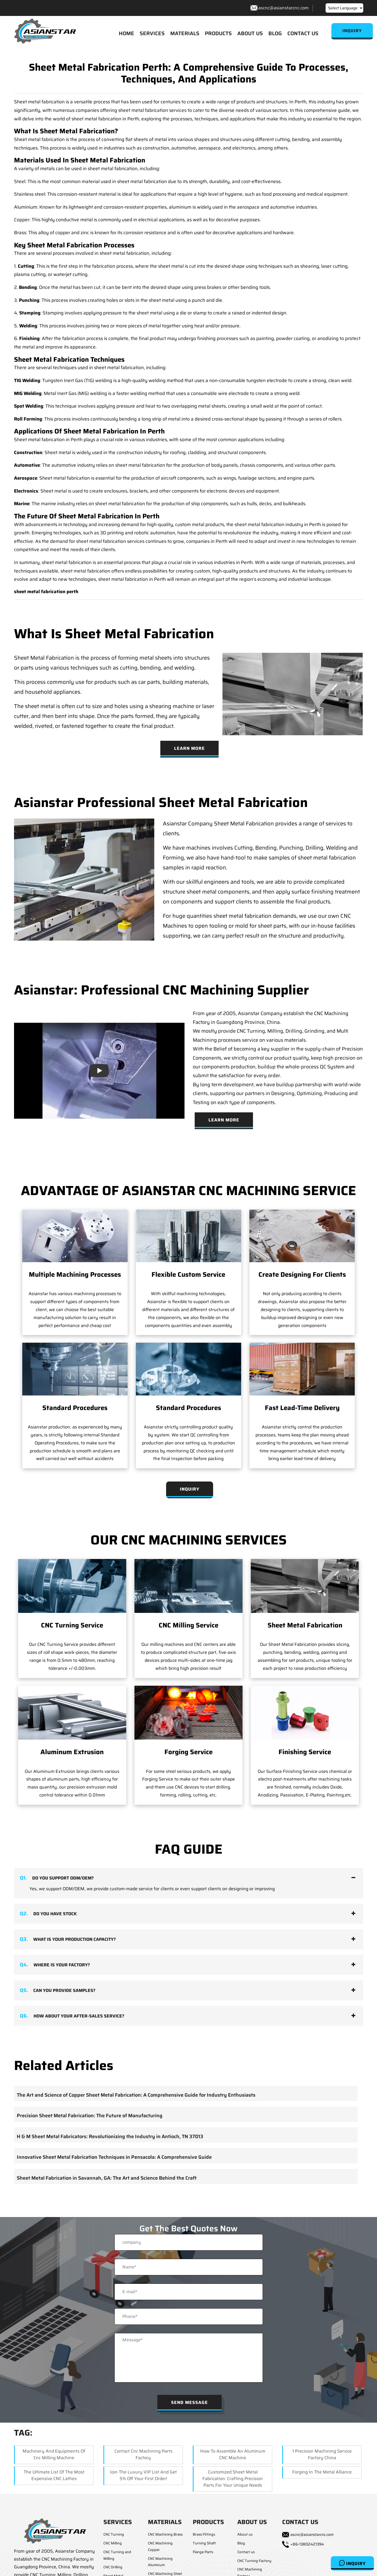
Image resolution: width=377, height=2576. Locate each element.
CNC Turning (113, 2534)
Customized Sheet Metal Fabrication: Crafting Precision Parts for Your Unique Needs (232, 2479)
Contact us (246, 2552)
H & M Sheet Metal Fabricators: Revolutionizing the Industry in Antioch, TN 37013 (110, 2136)
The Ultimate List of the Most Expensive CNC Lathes (54, 2475)
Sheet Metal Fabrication (305, 1625)
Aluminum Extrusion (72, 1752)
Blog (241, 2543)
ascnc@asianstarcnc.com (283, 7)
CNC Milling (112, 2543)
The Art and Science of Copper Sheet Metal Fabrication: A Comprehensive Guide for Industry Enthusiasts (136, 2095)
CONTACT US (302, 33)
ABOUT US (250, 33)
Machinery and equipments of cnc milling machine (54, 2454)
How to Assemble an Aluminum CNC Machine (232, 2454)
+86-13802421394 (307, 2544)
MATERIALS (184, 33)
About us (244, 2534)
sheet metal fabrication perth (46, 591)
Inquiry (352, 2563)
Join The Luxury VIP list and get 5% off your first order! (143, 2475)
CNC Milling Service (188, 1625)
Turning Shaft (204, 2543)
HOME (126, 33)
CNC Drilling (112, 2567)
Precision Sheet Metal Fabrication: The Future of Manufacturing (90, 2115)
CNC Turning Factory (254, 2561)
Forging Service (188, 1752)
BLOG (275, 33)
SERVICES (152, 33)
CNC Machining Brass (165, 2534)
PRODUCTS (218, 33)
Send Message (189, 2402)
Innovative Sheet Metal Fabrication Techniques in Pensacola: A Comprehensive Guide (114, 2157)
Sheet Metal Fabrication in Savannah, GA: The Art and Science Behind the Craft (107, 2178)
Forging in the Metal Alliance (322, 2472)
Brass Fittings (204, 2534)
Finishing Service (305, 1752)
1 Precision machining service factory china (322, 2454)
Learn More (189, 748)
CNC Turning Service (72, 1625)
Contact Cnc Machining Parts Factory (143, 2454)
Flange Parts (203, 2552)
